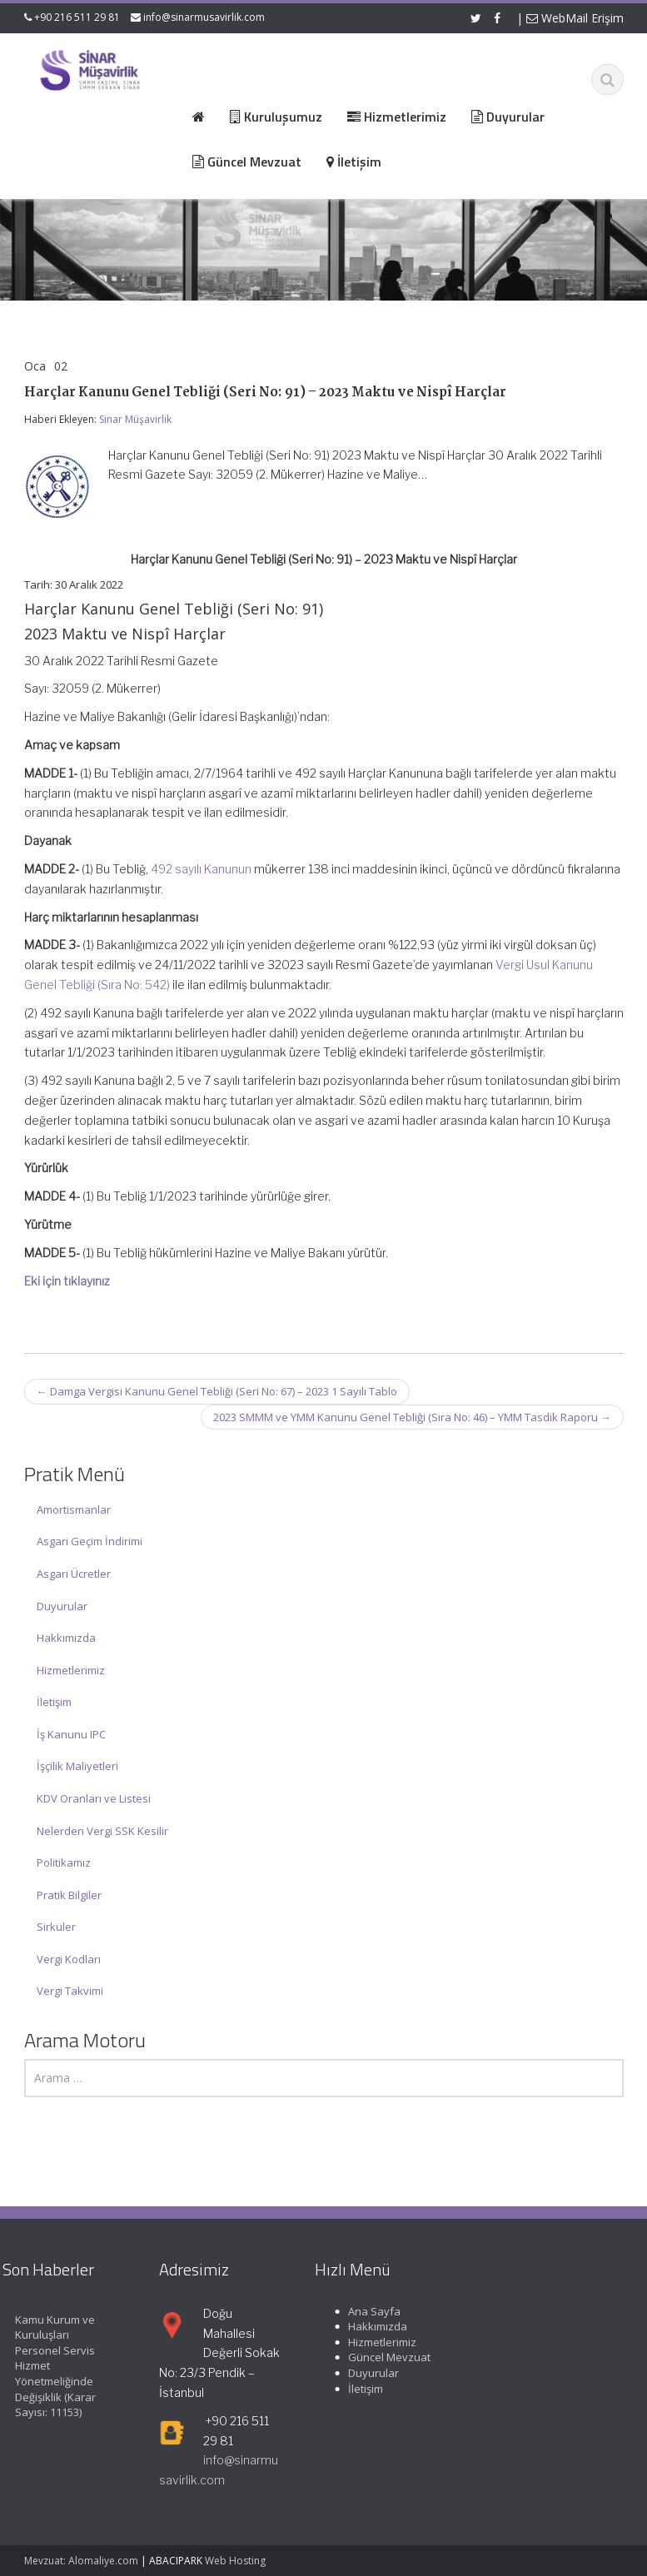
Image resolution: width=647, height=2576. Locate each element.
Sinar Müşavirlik (135, 419)
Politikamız (64, 1862)
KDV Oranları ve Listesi (94, 1798)
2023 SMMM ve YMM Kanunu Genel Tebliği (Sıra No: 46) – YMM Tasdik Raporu (412, 1417)
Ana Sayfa (367, 2311)
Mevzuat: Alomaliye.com (81, 2561)
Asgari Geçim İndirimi (89, 1541)
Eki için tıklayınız (67, 1281)
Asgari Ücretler (74, 1573)
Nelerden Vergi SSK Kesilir (102, 1830)
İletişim (54, 1701)
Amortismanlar (74, 1509)
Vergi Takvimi (70, 1990)
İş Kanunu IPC (71, 1734)
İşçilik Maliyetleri (77, 1765)
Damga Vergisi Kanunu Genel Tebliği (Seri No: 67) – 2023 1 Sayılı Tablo (217, 1391)
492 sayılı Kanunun (201, 869)
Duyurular (62, 1606)
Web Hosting (235, 2561)
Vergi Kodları (69, 1959)
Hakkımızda (66, 1637)
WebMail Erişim (575, 18)
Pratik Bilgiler (69, 1894)
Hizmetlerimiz (71, 1670)
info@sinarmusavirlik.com (204, 17)
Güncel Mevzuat (382, 2357)
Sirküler (56, 1926)
